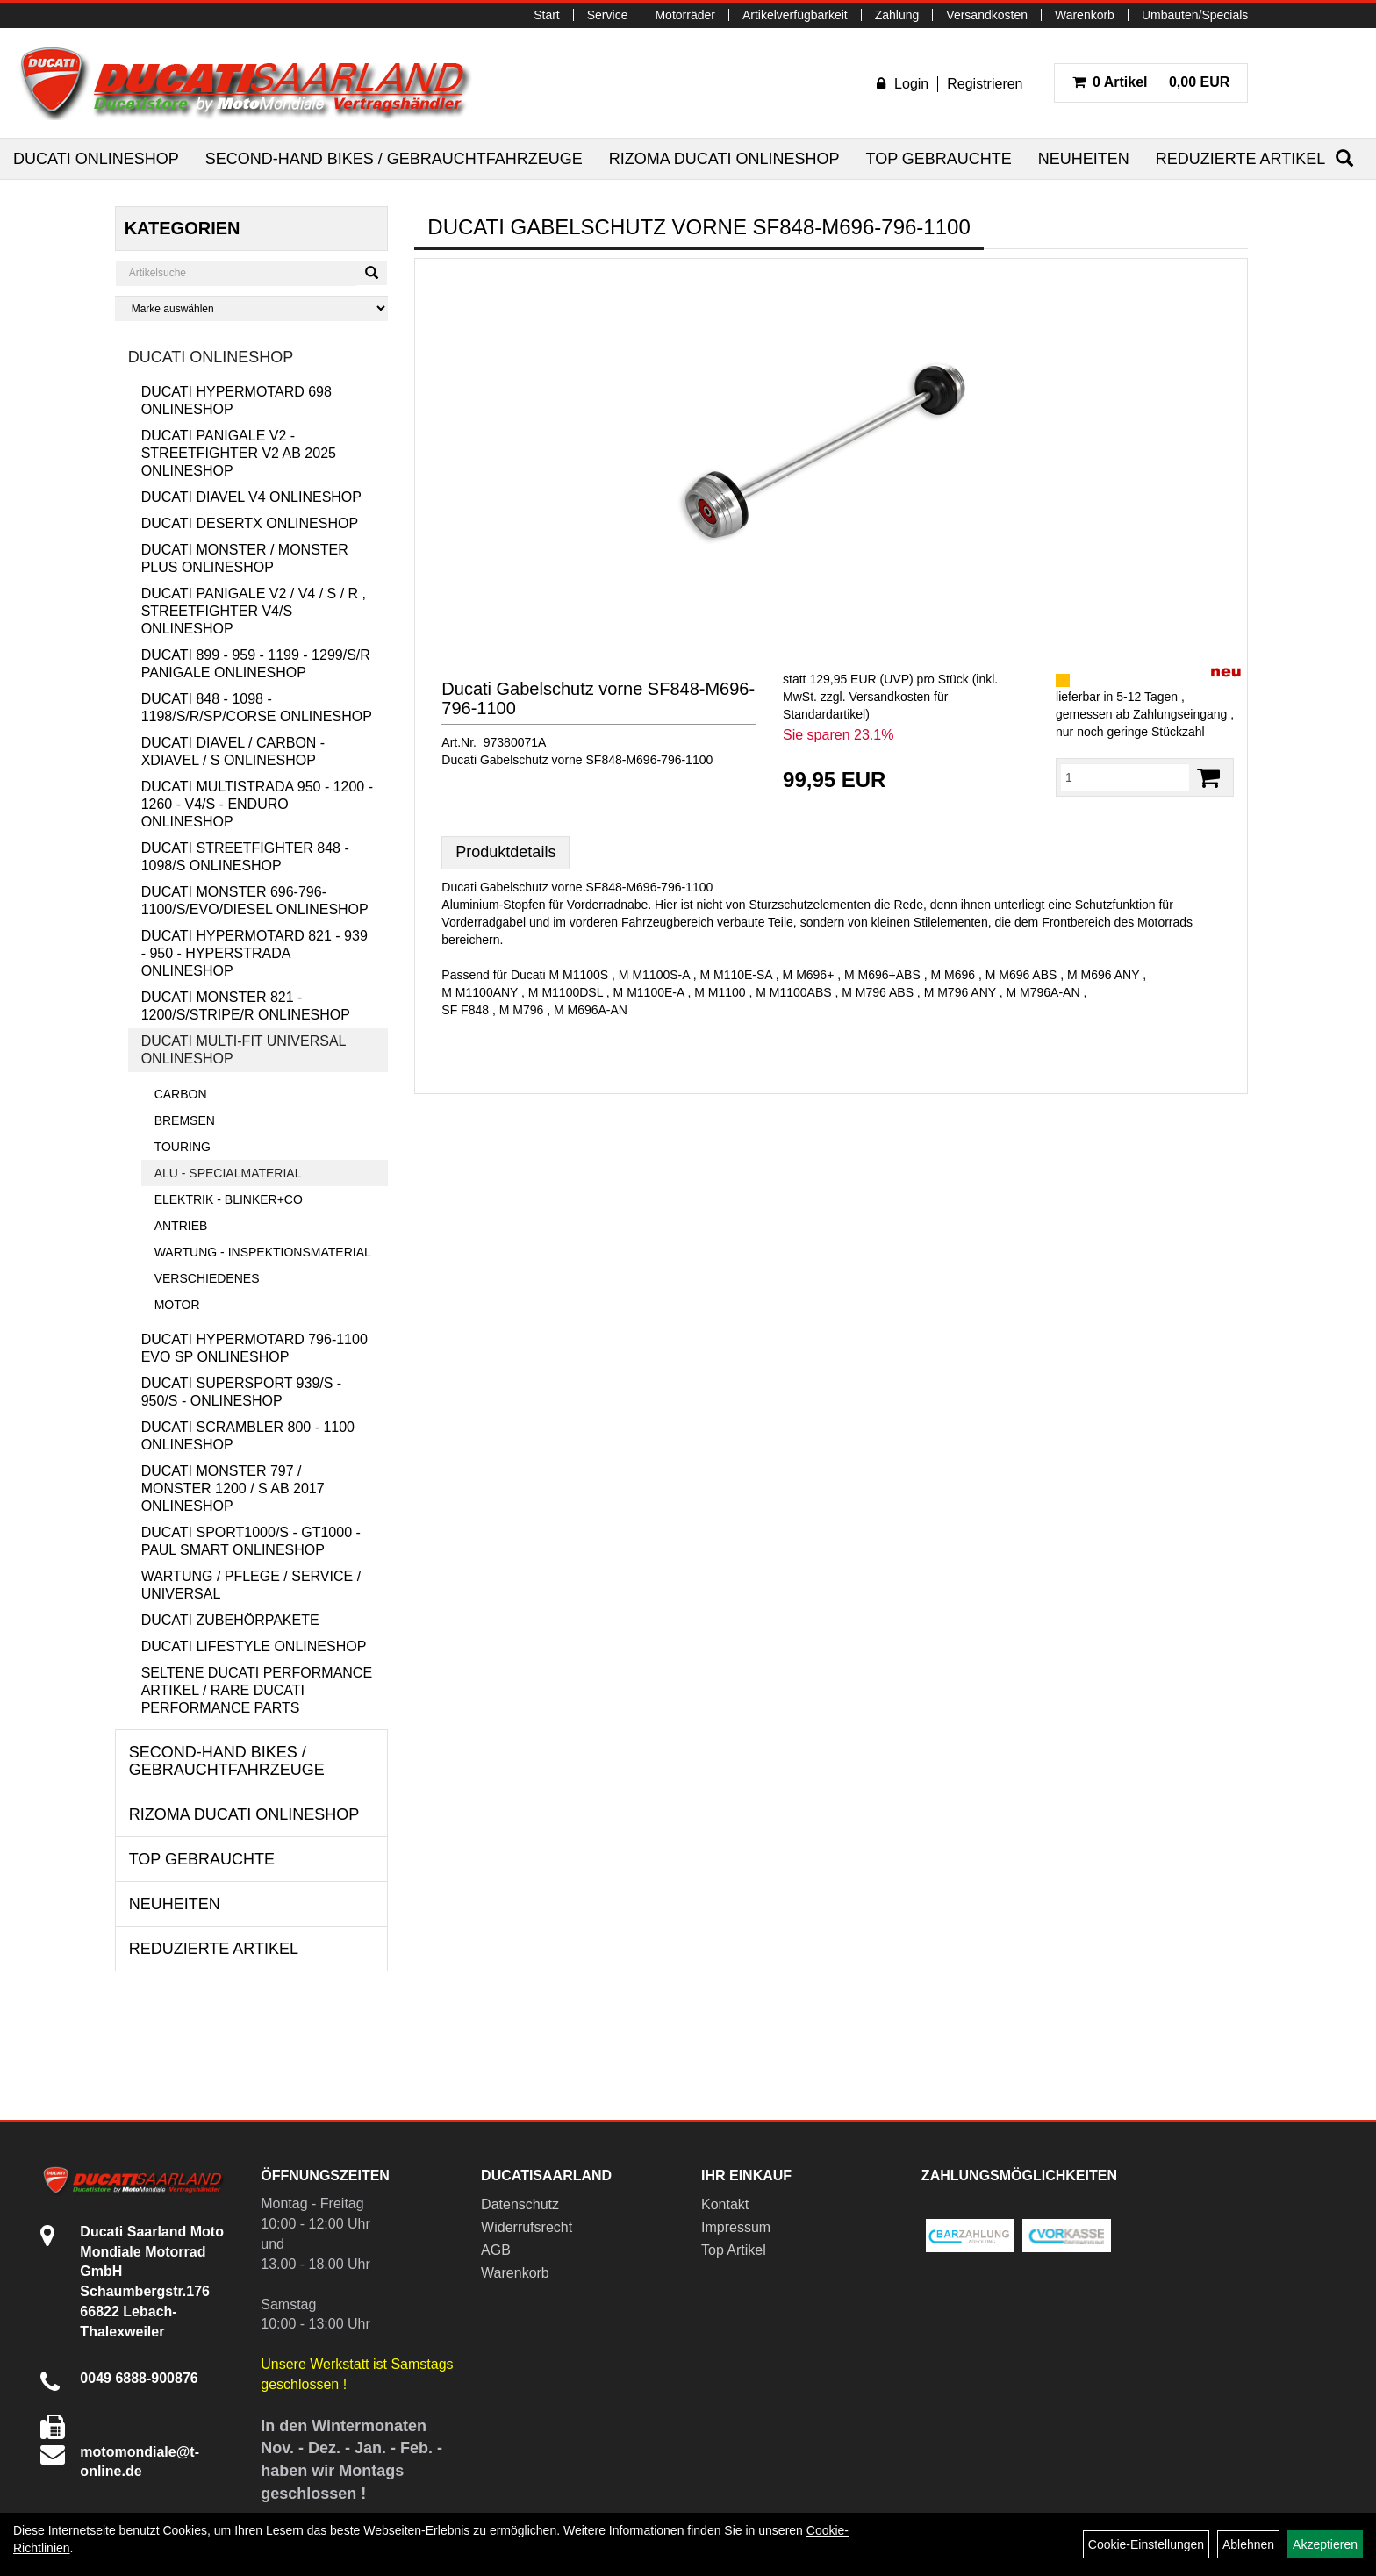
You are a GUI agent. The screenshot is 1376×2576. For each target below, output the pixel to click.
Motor (177, 1305)
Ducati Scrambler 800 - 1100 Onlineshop (248, 1436)
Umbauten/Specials (1195, 15)
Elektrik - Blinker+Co (228, 1199)
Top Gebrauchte (938, 159)
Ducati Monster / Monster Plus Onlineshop (244, 558)
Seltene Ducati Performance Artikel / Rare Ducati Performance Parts (256, 1690)
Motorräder (684, 15)
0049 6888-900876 (138, 2378)
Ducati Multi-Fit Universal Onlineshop (244, 1050)
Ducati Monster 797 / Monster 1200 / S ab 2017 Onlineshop (233, 1488)
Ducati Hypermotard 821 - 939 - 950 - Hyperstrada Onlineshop (254, 953)
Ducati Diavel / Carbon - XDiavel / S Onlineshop (233, 751)
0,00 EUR (1151, 82)
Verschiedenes (207, 1278)
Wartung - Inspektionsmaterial (262, 1252)
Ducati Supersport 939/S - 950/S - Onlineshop (241, 1392)
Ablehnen (1248, 2544)
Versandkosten (987, 15)
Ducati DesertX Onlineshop (249, 523)
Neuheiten (1083, 159)
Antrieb (181, 1226)
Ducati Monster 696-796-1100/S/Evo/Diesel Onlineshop (255, 900)
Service (607, 15)
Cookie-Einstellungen (1146, 2544)
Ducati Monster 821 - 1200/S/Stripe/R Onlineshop (245, 1006)
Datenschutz (520, 2204)
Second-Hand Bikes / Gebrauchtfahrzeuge (394, 159)
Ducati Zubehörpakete (230, 1620)
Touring (182, 1147)
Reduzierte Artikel (1240, 159)
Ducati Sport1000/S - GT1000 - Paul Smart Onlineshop (251, 1541)
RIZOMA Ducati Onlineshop (724, 159)
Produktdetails (505, 852)
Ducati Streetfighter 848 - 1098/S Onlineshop (245, 857)
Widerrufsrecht (526, 2227)
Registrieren (984, 83)
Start (547, 15)
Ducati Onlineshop (96, 159)
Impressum (735, 2227)
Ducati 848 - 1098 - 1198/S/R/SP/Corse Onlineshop (256, 707)
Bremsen (184, 1120)
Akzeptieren (1325, 2544)
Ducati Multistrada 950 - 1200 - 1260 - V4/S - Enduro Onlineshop (257, 804)
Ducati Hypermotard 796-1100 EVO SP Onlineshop (254, 1348)
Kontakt (725, 2204)
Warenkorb (1084, 15)
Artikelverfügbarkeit (795, 15)
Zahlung (897, 15)
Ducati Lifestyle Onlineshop (254, 1646)
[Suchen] (1344, 158)
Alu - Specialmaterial (228, 1173)
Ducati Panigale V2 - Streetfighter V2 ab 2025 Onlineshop (238, 453)
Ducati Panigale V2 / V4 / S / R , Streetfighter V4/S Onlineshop (253, 611)
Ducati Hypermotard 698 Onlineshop (236, 400)
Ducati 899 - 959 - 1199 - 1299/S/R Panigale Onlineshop (255, 664)
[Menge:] (1125, 777)
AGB (496, 2250)
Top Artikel (733, 2250)
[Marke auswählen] (252, 308)
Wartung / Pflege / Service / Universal (251, 1585)
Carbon (180, 1094)
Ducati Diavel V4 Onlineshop (251, 497)
